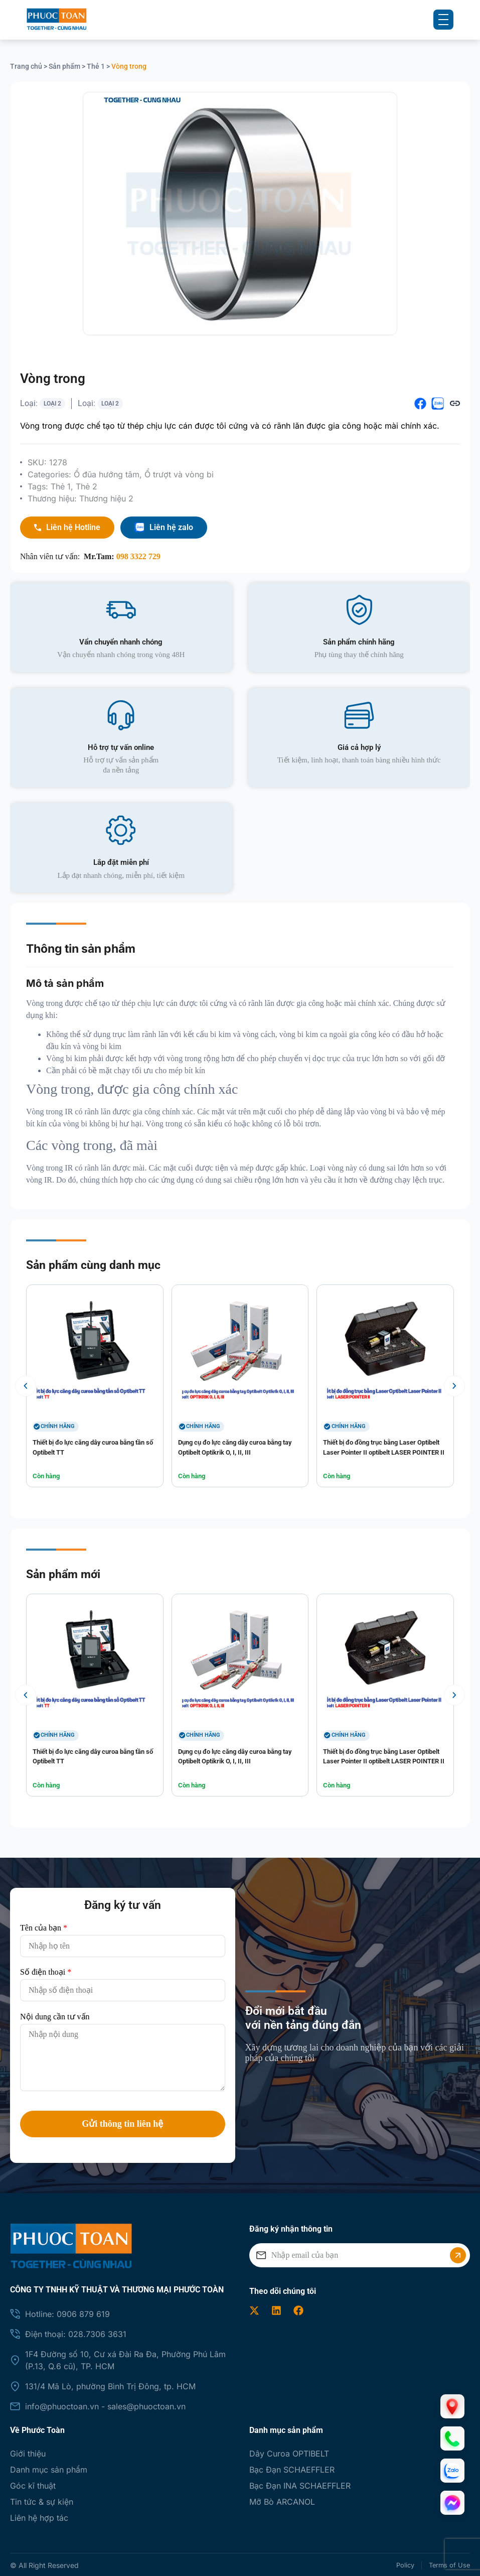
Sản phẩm (64, 66)
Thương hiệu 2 (106, 496)
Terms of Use (448, 2563)
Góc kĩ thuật (33, 2484)
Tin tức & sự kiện (41, 2500)
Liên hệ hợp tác (39, 2516)
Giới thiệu (28, 2451)
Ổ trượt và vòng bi (179, 472)
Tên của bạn (43, 1926)
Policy (396, 2563)
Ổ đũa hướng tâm (106, 472)
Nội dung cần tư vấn (55, 2015)
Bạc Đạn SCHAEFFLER (292, 2468)
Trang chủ (26, 66)
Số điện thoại (45, 1970)
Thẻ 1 (96, 66)
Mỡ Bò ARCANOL (282, 2500)
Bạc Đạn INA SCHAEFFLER (300, 2484)
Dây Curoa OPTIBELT (289, 2451)
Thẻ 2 (86, 484)
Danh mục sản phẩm (48, 2468)
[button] (420, 402)
